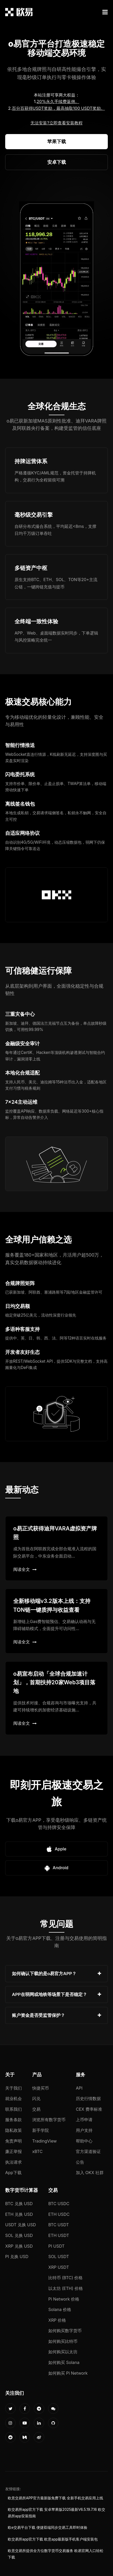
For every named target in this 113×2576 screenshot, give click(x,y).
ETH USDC (59, 2214)
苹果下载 (56, 141)
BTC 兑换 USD (19, 2203)
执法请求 (13, 2162)
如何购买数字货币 (65, 2330)
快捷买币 (40, 2088)
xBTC (37, 2151)
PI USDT (56, 2246)
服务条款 (13, 2119)
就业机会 (13, 2098)
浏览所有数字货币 (48, 2119)
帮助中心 (84, 2141)
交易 (36, 2109)
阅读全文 (25, 1569)
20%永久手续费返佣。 (58, 101)
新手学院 (40, 2130)
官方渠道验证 (88, 2151)
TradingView (44, 2141)
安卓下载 (56, 162)
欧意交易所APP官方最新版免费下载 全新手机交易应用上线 (55, 2498)
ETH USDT (58, 2235)
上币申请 (84, 2119)
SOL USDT (58, 2256)
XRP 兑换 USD (19, 2246)
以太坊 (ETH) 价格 (65, 2288)
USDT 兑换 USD (20, 2224)
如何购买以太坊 (62, 2351)
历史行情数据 (88, 2098)
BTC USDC (58, 2203)
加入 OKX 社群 (90, 2172)
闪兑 (36, 2098)
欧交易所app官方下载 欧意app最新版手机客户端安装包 (53, 2539)
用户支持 (84, 2130)
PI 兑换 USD (16, 2256)
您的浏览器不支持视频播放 (56, 279)
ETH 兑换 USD (19, 2214)
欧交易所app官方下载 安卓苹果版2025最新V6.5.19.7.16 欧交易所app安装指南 (56, 2512)
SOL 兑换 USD (19, 2235)
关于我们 (13, 2088)
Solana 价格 (59, 2309)
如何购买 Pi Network (68, 2373)
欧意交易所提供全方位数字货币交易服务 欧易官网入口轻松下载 (55, 2554)
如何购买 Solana (63, 2362)
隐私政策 (13, 2130)
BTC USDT (58, 2224)
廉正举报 (13, 2151)
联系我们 (13, 2109)
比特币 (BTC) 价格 (65, 2277)
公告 (80, 2162)
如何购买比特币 (62, 2341)
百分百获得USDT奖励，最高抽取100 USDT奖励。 (58, 108)
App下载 (13, 2172)
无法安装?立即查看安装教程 (56, 122)
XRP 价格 (57, 2320)
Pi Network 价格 (63, 2299)
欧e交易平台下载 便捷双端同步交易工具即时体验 (47, 2527)
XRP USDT (58, 2267)
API (79, 2088)
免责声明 (13, 2141)
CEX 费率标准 (89, 2109)
